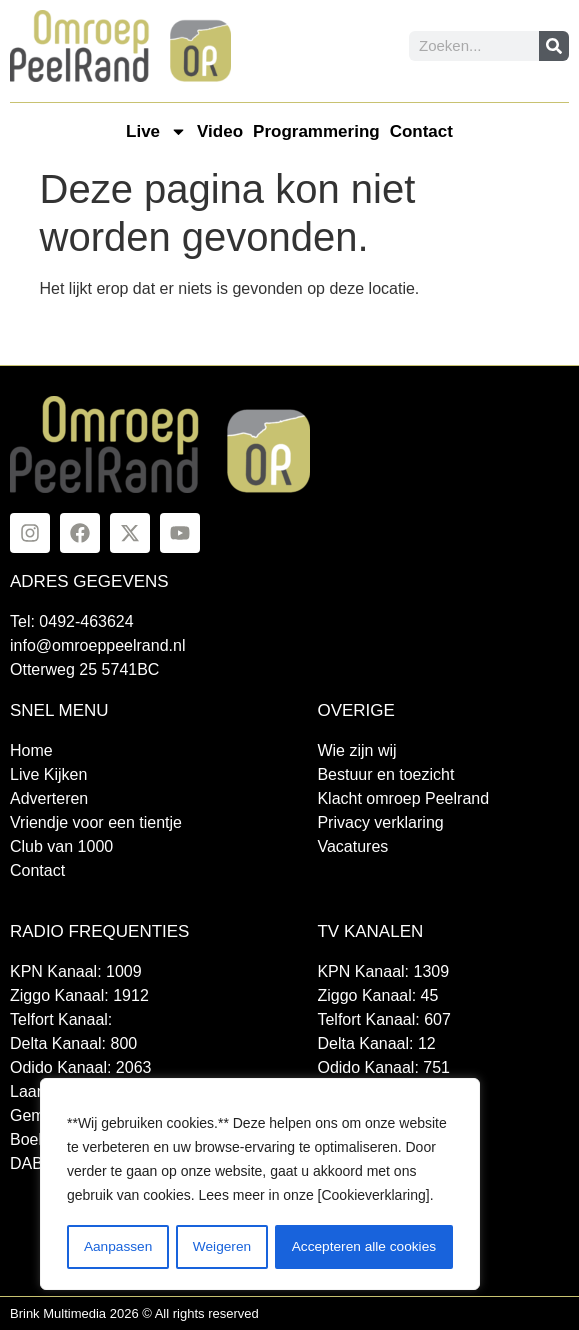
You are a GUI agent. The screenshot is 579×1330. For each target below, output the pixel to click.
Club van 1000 (61, 846)
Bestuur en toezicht (385, 774)
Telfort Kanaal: (61, 1019)
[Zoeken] (554, 46)
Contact (421, 131)
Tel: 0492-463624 (72, 621)
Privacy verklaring (380, 822)
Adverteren (49, 798)
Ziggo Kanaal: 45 (377, 995)
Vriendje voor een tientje (96, 822)
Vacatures (352, 846)
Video (220, 131)
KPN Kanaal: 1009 (76, 971)
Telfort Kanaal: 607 (383, 1019)
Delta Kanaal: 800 (73, 1043)
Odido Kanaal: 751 (383, 1067)
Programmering (316, 131)
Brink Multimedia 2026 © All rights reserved (134, 1313)
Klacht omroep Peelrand (403, 798)
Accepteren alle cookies (364, 1247)
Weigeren (221, 1247)
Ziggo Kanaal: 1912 (79, 995)
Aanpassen (117, 1247)
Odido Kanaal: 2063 (80, 1067)
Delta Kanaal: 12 (376, 1043)
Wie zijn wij (356, 750)
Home (31, 750)
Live (156, 131)
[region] (260, 1185)
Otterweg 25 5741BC (84, 669)
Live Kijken (48, 774)
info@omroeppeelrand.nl (97, 645)
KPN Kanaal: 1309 (383, 971)
